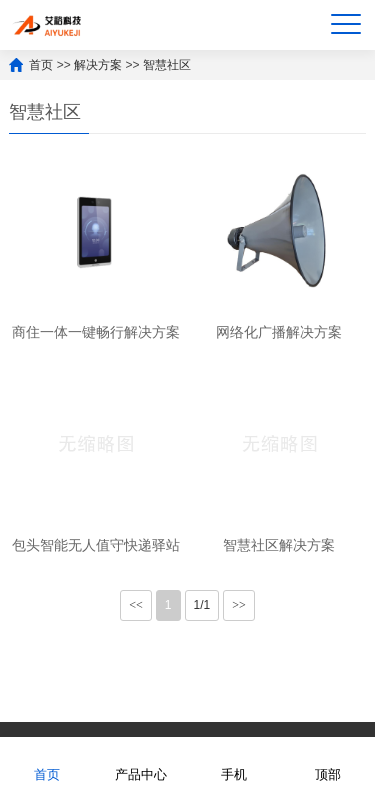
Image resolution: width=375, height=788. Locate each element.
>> (239, 605)
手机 (234, 761)
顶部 (328, 761)
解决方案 (98, 65)
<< (136, 605)
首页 (41, 65)
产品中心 (141, 761)
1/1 (202, 605)
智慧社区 (167, 65)
